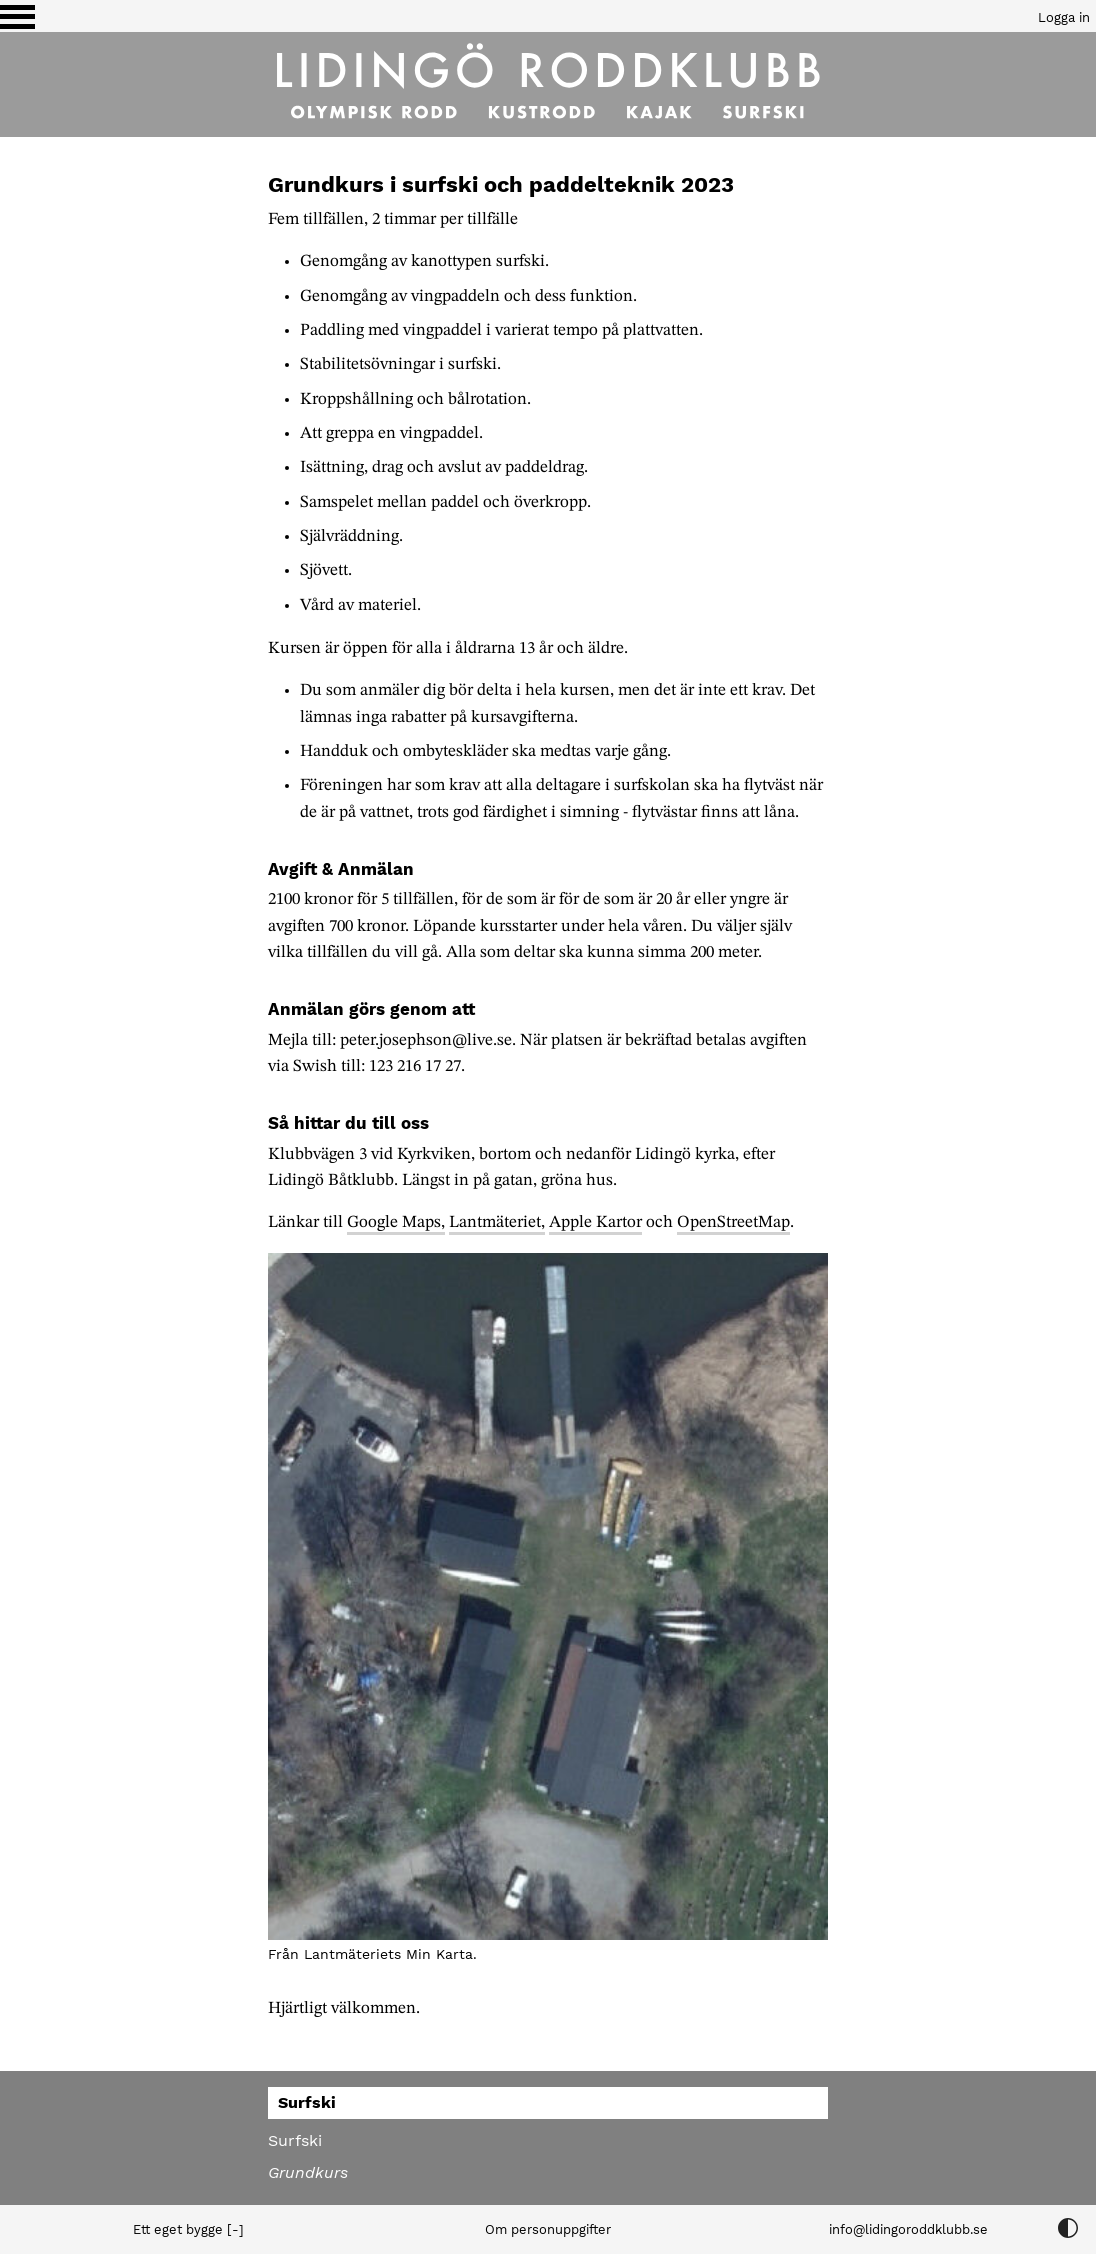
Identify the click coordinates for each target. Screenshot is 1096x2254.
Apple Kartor (595, 1222)
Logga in (1064, 17)
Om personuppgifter (548, 2229)
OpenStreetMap (733, 1222)
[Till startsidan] (548, 84)
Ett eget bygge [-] (188, 2229)
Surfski (295, 2140)
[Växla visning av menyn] (17, 16)
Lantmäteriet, (497, 1222)
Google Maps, (396, 1222)
